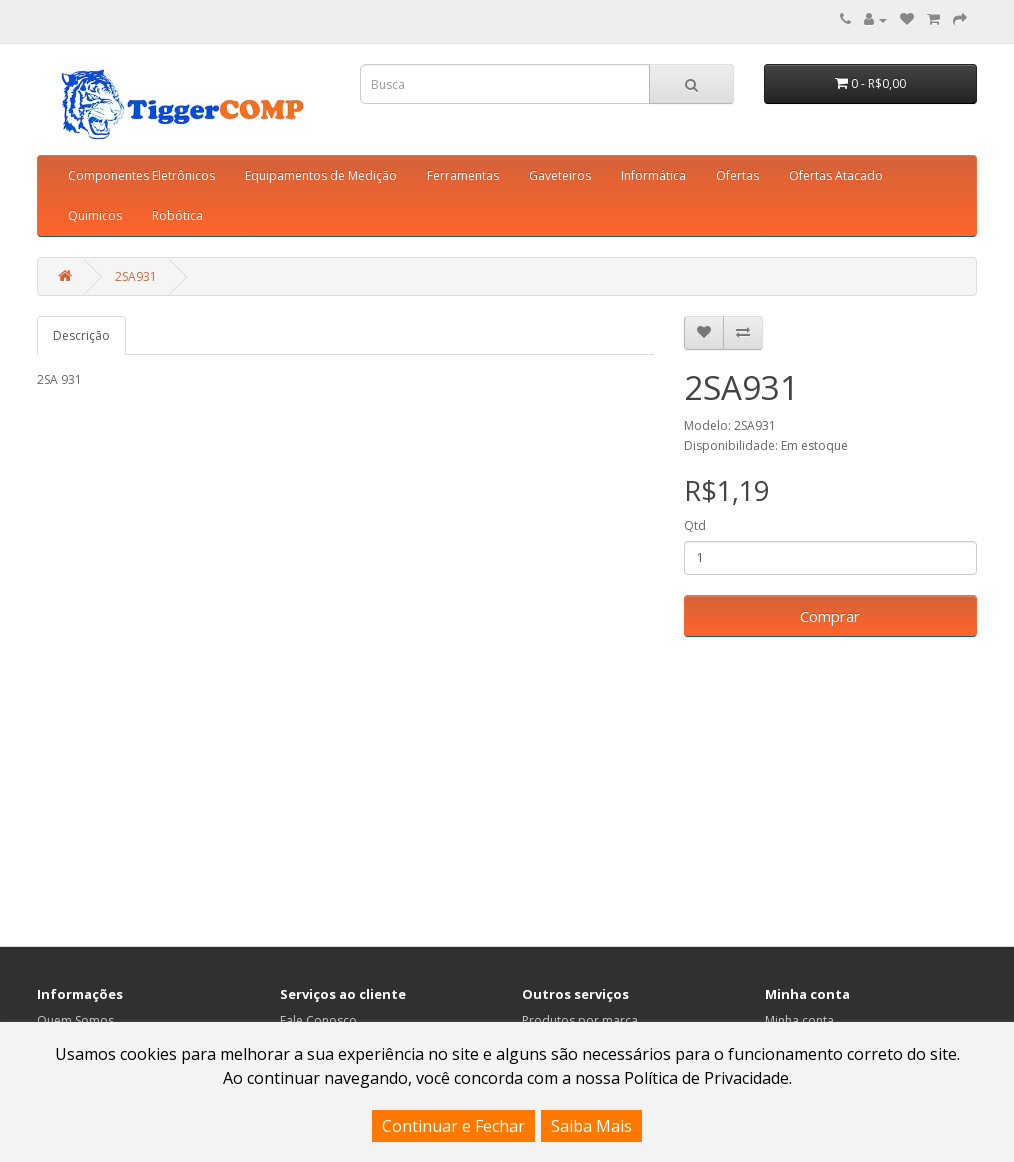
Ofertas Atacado (836, 175)
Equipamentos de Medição (321, 175)
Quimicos (95, 215)
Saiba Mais (591, 1126)
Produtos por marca (580, 1020)
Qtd (695, 525)
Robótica (177, 215)
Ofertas (737, 175)
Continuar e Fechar (453, 1126)
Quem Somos (75, 1020)
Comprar (830, 616)
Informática (653, 175)
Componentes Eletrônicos (141, 175)
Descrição (81, 335)
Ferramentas (463, 175)
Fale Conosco (318, 1020)
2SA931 (136, 276)
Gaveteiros (560, 175)
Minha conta (799, 1020)
